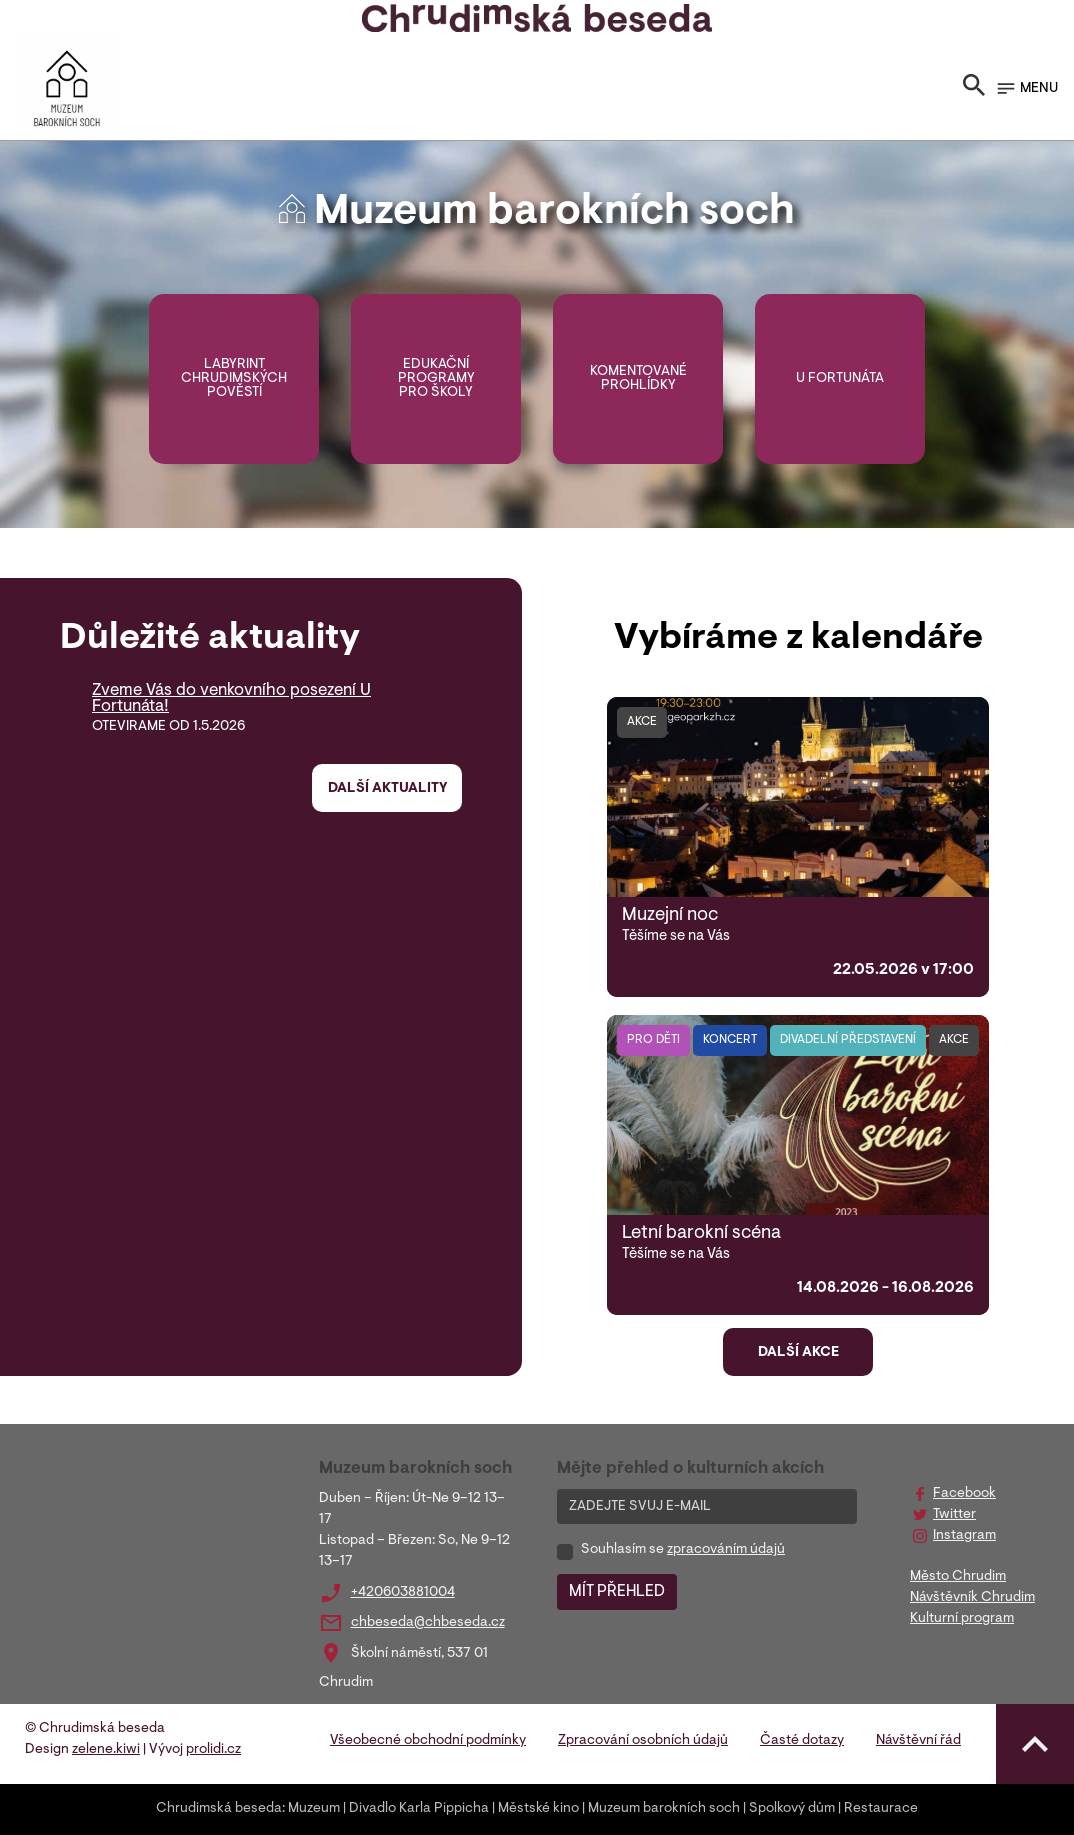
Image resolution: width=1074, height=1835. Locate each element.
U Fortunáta (840, 379)
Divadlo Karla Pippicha (419, 1809)
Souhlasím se (683, 1550)
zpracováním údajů (726, 1550)
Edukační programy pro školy (436, 379)
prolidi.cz (213, 1750)
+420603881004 (403, 1593)
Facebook (964, 1494)
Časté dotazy (802, 1741)
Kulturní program (962, 1619)
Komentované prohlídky (638, 379)
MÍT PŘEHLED (617, 1592)
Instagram (964, 1536)
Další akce (798, 1353)
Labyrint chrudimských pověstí (234, 379)
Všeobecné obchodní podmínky (428, 1741)
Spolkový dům (792, 1809)
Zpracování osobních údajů (643, 1741)
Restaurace (881, 1809)
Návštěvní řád (918, 1741)
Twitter (954, 1515)
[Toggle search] (974, 89)
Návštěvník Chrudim (972, 1598)
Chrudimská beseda (219, 1809)
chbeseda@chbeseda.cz (428, 1623)
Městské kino (538, 1809)
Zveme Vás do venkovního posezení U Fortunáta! (231, 699)
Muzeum (314, 1809)
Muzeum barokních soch (664, 1809)
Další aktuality (387, 789)
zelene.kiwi (106, 1750)
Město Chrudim (958, 1577)
